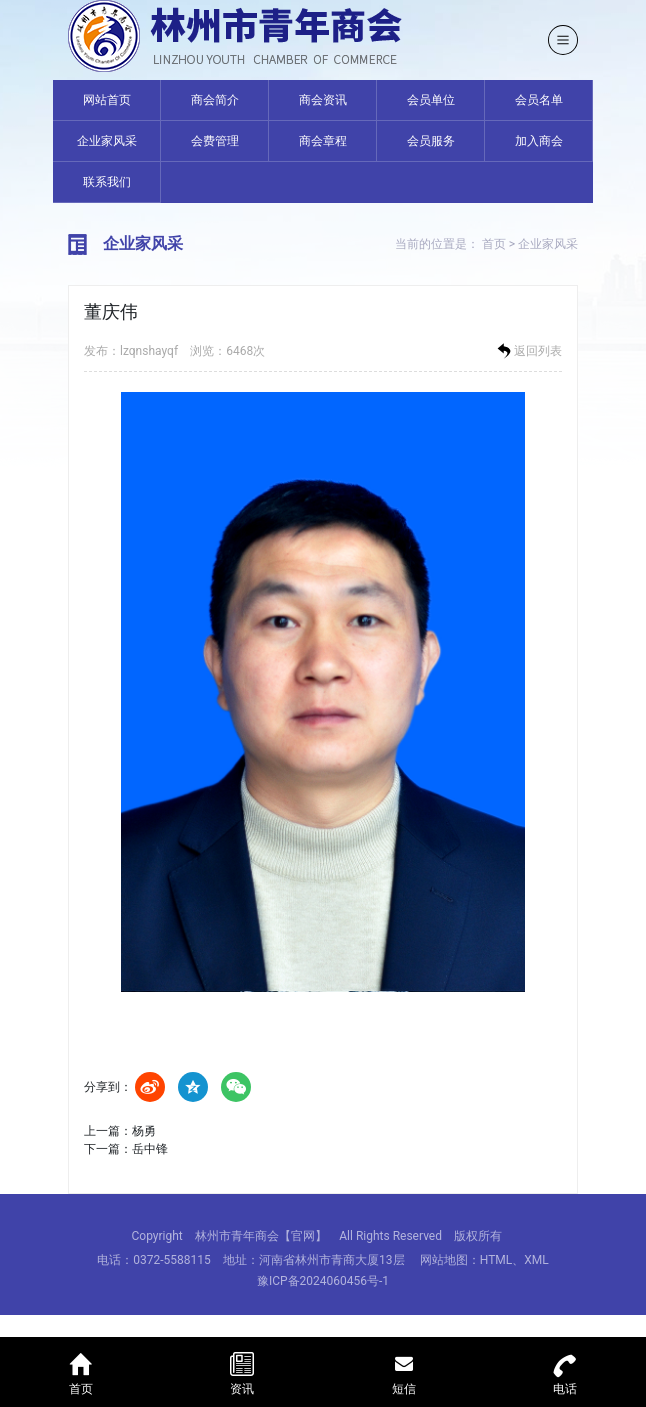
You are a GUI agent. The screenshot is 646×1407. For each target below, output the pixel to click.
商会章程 (323, 141)
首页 (494, 244)
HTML (496, 1260)
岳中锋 (150, 1149)
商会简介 (215, 100)
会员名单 (539, 100)
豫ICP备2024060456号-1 (323, 1281)
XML (536, 1260)
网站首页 (107, 100)
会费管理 (215, 141)
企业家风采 (107, 141)
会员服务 (431, 141)
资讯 (243, 1371)
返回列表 (528, 351)
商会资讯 (323, 100)
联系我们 (107, 182)
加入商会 (539, 141)
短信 (404, 1371)
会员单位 (431, 100)
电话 (566, 1371)
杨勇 (144, 1131)
